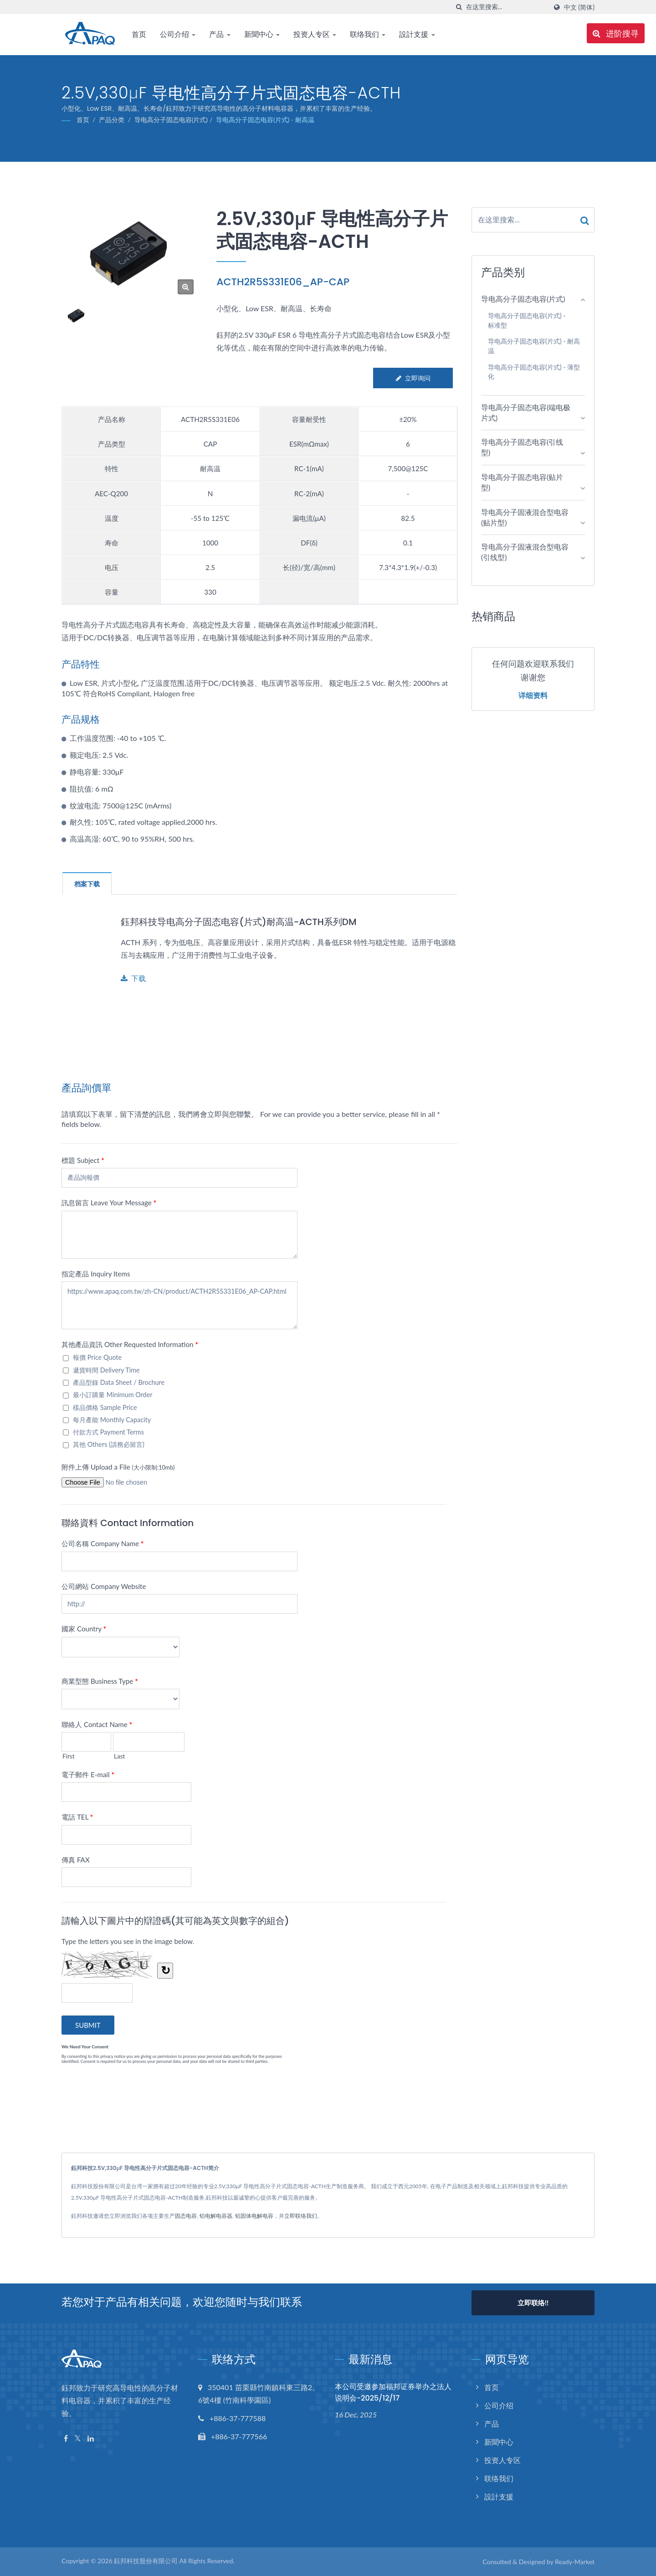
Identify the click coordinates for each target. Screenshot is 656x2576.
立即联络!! (533, 2302)
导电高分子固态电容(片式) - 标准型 (527, 320)
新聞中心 (262, 34)
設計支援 (417, 34)
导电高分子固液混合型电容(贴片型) (525, 517)
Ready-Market (574, 2562)
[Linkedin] (90, 2438)
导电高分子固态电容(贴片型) (522, 482)
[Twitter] (77, 2438)
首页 (139, 34)
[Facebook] (66, 2438)
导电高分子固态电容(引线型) (522, 447)
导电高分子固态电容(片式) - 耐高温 (265, 119)
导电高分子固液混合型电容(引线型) (525, 551)
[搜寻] (459, 7)
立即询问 (412, 378)
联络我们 (367, 34)
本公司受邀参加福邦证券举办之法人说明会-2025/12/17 (393, 2392)
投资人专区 (314, 34)
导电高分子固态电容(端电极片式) (525, 412)
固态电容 (186, 2215)
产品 (219, 34)
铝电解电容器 (216, 2215)
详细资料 (533, 696)
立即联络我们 (300, 2215)
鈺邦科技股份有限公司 (146, 2561)
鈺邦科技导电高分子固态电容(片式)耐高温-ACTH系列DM (245, 921)
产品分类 (111, 119)
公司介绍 (177, 34)
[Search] (506, 7)
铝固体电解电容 (254, 2215)
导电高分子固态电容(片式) (171, 119)
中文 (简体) (579, 7)
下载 (133, 977)
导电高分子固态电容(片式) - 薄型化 (534, 371)
